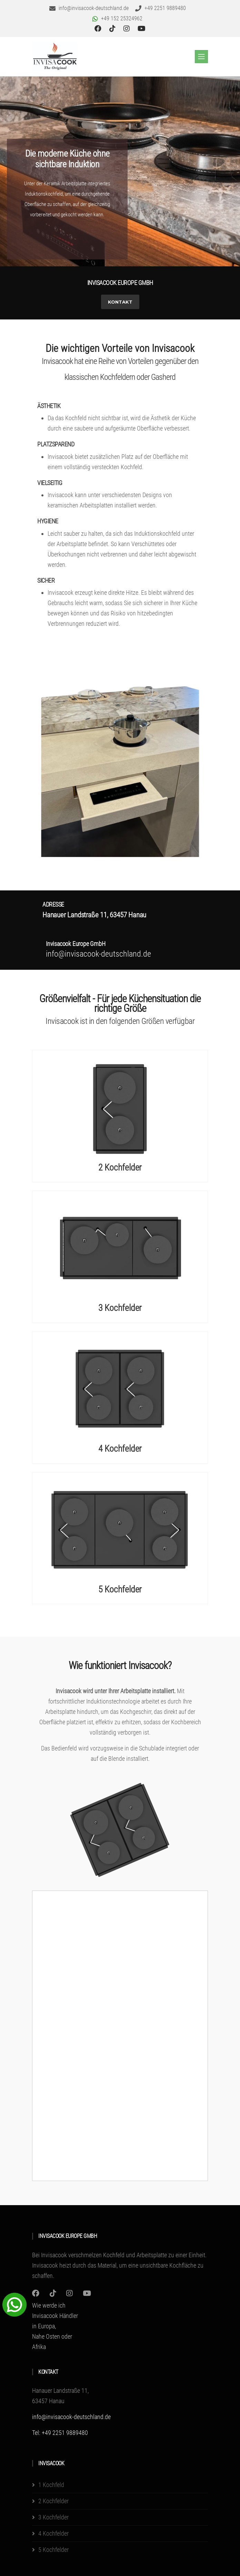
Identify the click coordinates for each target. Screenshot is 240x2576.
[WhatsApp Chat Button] (14, 2304)
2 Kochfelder (120, 1167)
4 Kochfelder (120, 1448)
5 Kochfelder (120, 1589)
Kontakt (120, 302)
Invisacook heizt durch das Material (74, 2265)
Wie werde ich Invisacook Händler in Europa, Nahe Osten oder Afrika (55, 2326)
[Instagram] (36, 2293)
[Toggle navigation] (201, 56)
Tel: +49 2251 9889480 (60, 2432)
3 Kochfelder (120, 1308)
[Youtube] (87, 2293)
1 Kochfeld (51, 2484)
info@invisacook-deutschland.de (71, 2416)
